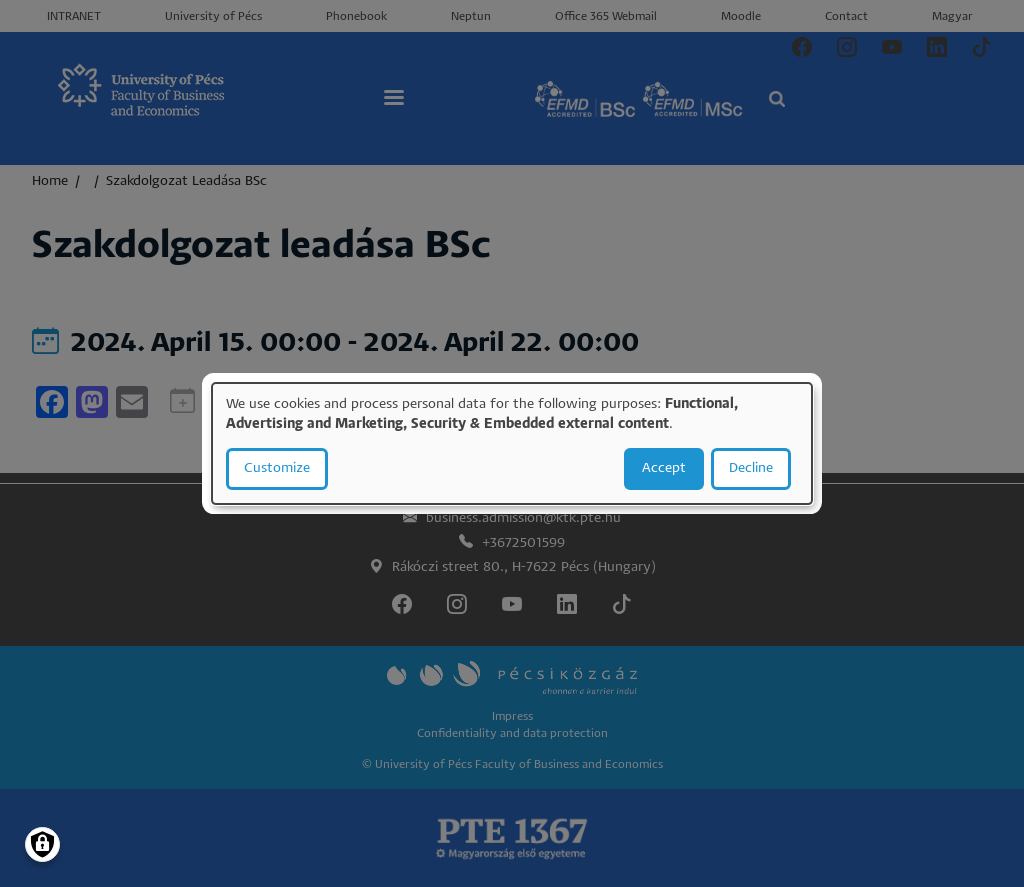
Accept (664, 468)
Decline (751, 468)
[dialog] (512, 444)
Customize (277, 468)
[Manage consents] (42, 844)
